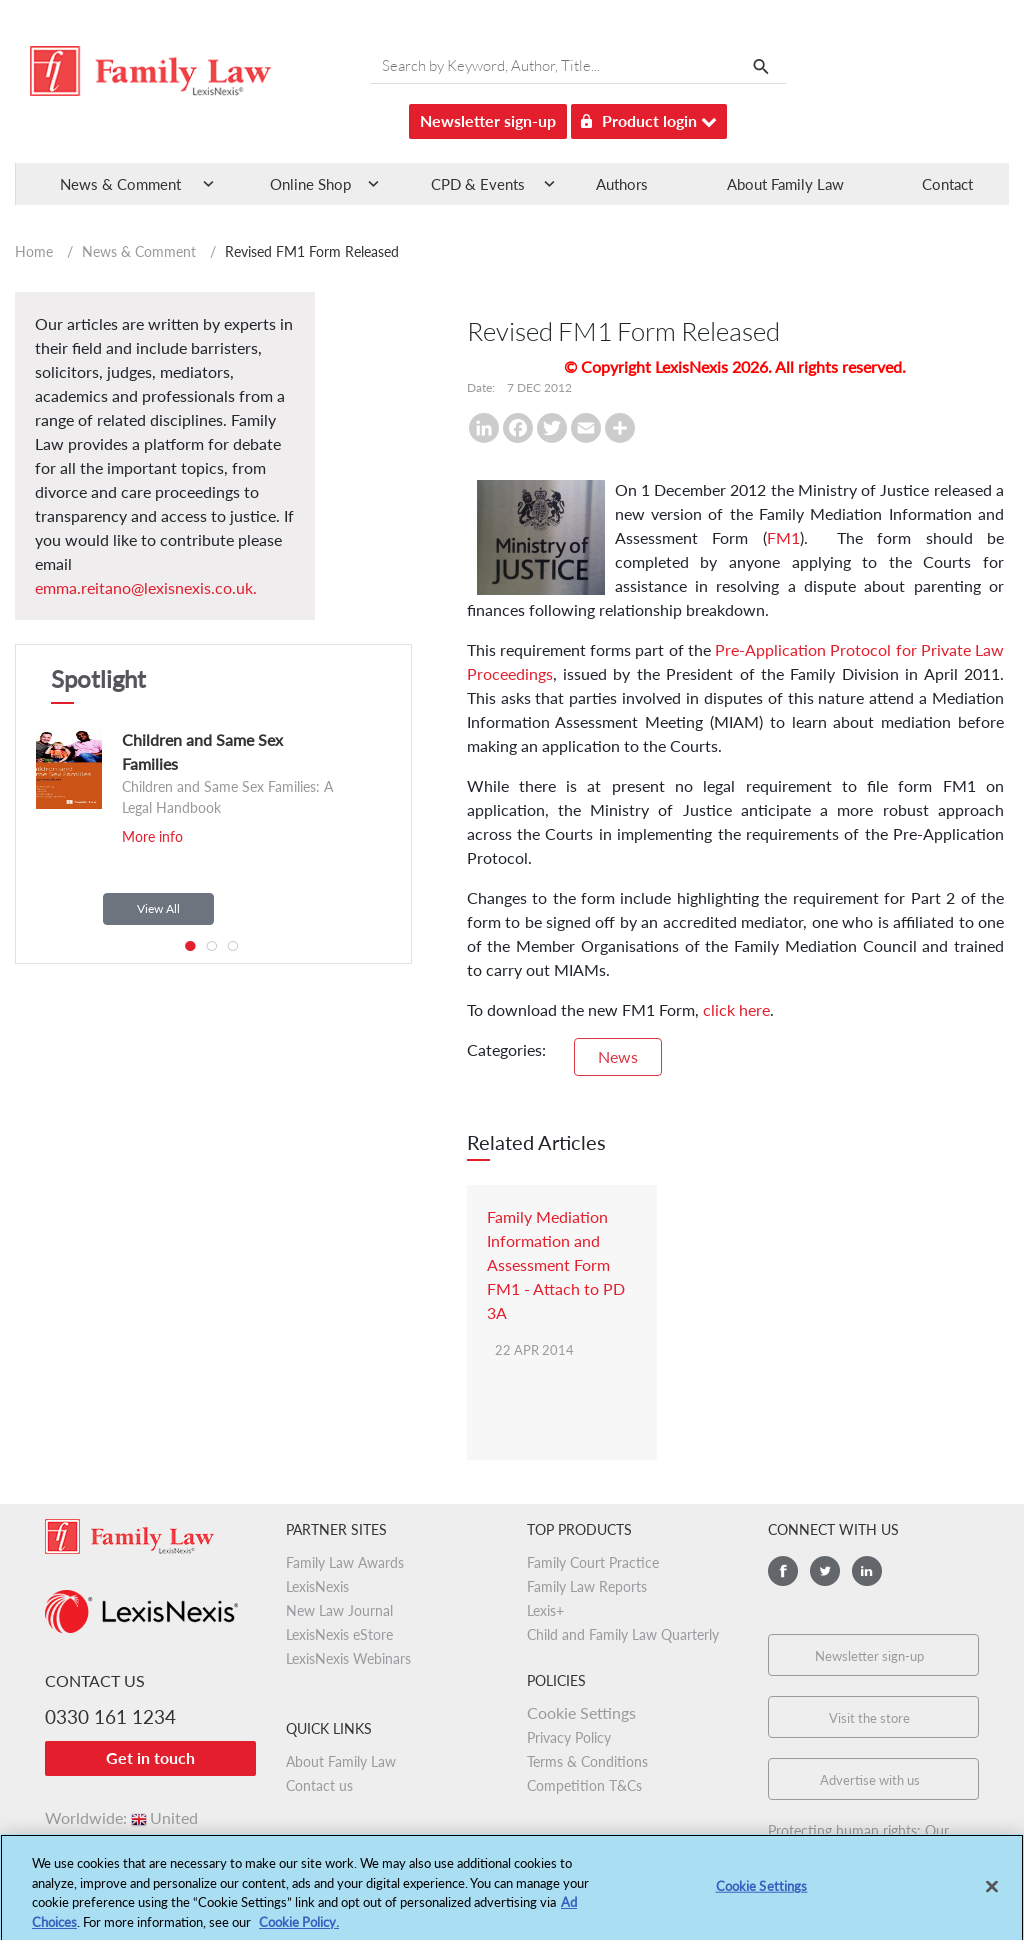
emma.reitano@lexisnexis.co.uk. (146, 587)
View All (158, 908)
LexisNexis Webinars (348, 1658)
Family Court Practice (593, 1562)
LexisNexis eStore (339, 1634)
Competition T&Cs (584, 1785)
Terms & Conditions (587, 1761)
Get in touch (150, 1757)
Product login (649, 117)
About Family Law (785, 184)
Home (34, 251)
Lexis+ (545, 1610)
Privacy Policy (569, 1737)
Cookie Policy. (299, 1928)
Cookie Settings (581, 1712)
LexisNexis (317, 1586)
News (618, 1056)
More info (152, 836)
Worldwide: (121, 1817)
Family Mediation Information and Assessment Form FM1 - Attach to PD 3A (556, 1264)
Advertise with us (870, 1780)
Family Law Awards (345, 1562)
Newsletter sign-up (488, 120)
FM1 (783, 537)
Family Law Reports (587, 1586)
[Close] (992, 1893)
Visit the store (869, 1718)
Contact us (319, 1785)
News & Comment (139, 251)
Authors (622, 184)
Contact (947, 184)
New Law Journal (339, 1610)
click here (736, 1009)
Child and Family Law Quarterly (623, 1634)
